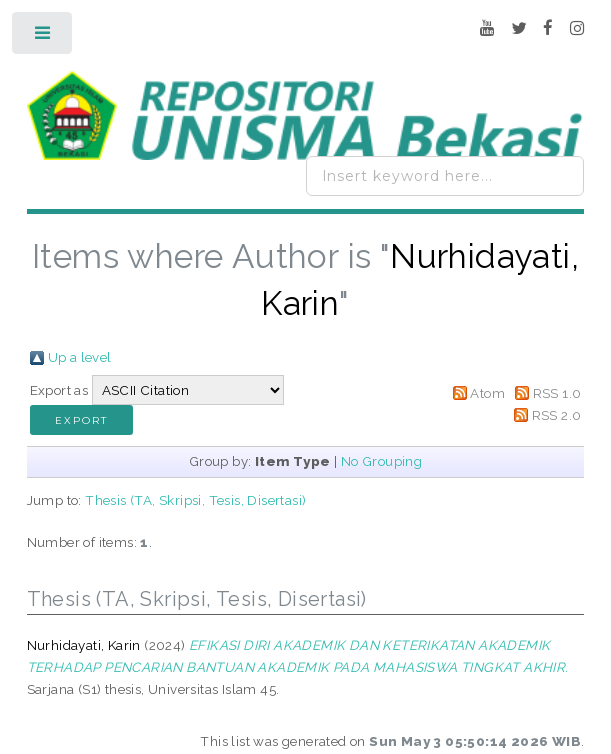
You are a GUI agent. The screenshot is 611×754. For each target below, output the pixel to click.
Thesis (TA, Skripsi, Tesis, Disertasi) (195, 500)
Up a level (80, 357)
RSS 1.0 (557, 393)
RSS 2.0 (557, 415)
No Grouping (381, 461)
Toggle (43, 37)
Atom (487, 393)
